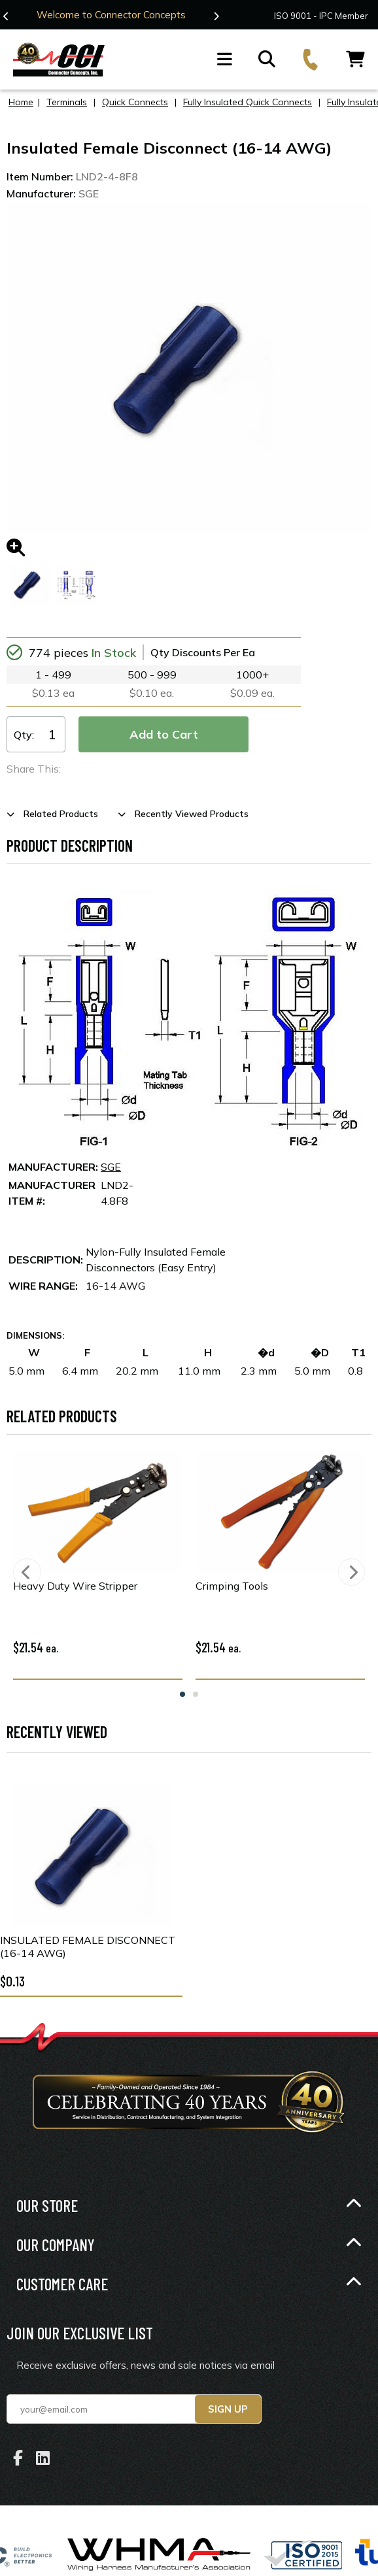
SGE (111, 1166)
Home (21, 102)
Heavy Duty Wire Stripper (75, 1585)
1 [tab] (182, 1694)
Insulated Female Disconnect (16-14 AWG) (87, 1946)
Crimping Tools (232, 1585)
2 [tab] (195, 1694)
